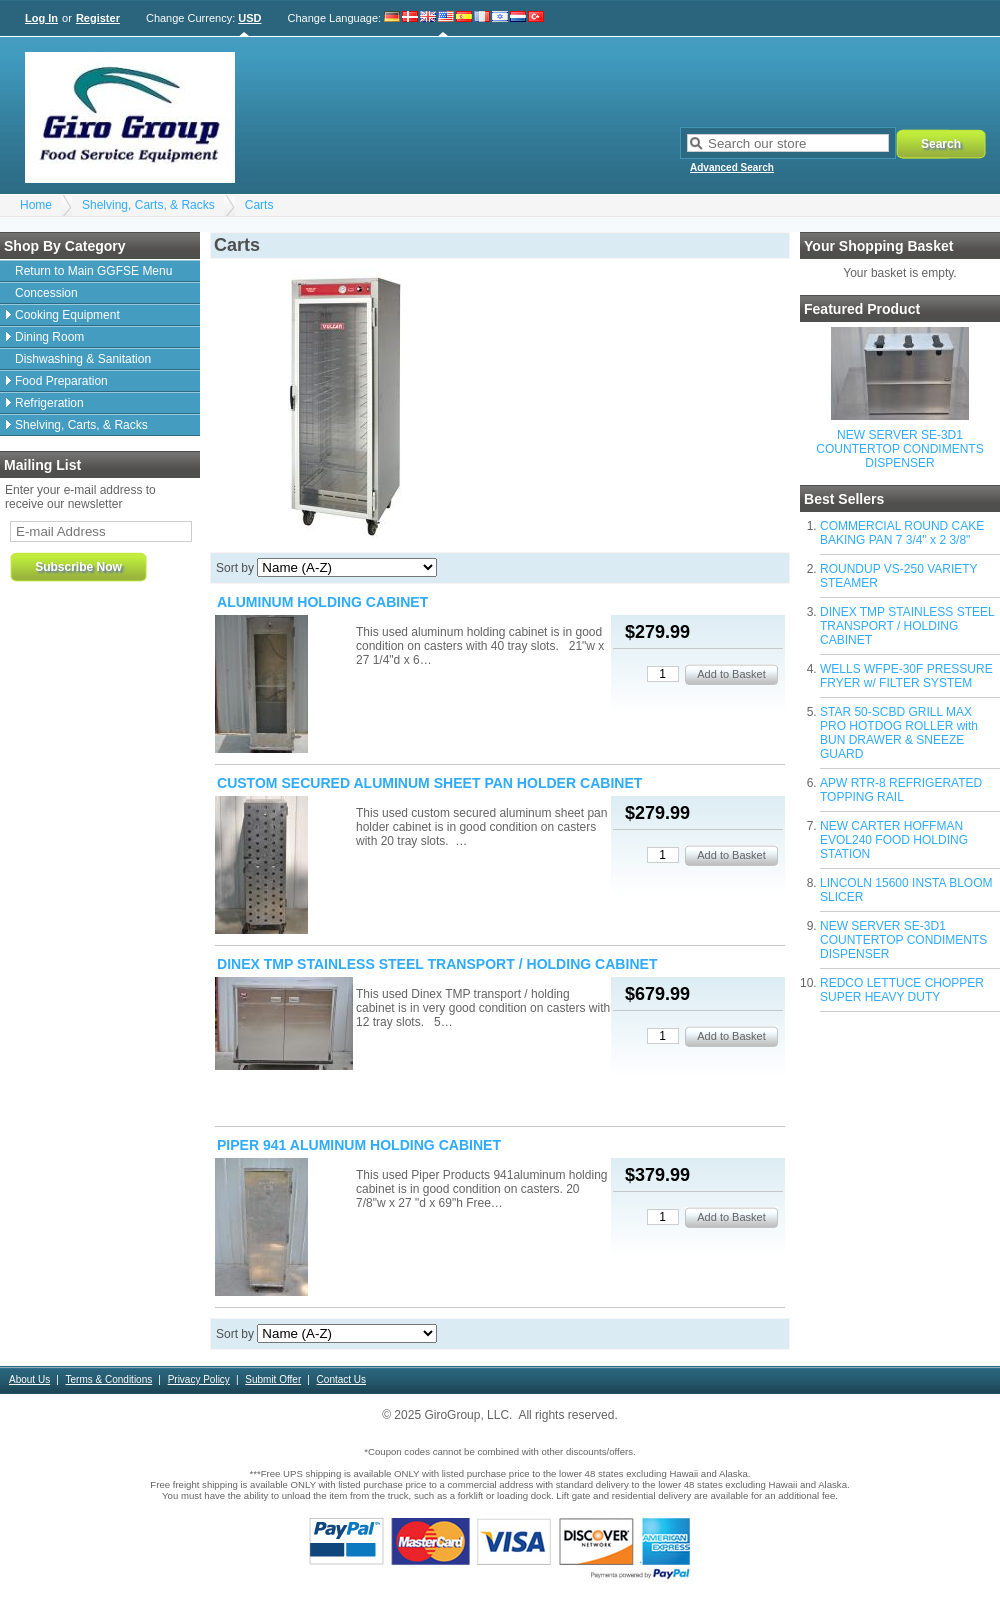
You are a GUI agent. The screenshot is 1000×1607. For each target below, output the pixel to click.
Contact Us (341, 1379)
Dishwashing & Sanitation (83, 359)
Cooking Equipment (67, 315)
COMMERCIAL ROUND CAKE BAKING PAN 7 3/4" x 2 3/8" (902, 533)
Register (98, 18)
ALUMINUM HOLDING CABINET (322, 602)
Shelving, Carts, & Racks (148, 205)
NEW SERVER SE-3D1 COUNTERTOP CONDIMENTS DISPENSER (899, 449)
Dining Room (49, 337)
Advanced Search (732, 167)
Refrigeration (49, 403)
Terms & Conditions (109, 1379)
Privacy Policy (199, 1379)
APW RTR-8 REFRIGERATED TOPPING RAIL (901, 790)
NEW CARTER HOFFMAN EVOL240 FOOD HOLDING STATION (894, 840)
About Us (29, 1379)
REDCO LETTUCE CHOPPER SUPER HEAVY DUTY (902, 990)
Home (36, 205)
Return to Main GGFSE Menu (93, 271)
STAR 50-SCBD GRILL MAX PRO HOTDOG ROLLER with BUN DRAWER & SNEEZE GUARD (899, 733)
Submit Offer (273, 1379)
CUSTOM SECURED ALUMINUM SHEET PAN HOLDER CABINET (429, 783)
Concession (46, 293)
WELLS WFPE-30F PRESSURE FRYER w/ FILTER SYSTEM (906, 676)
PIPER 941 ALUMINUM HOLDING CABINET (359, 1145)
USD (249, 18)
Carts (259, 205)
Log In (41, 18)
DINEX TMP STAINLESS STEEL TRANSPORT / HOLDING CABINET (907, 626)
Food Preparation (61, 381)
